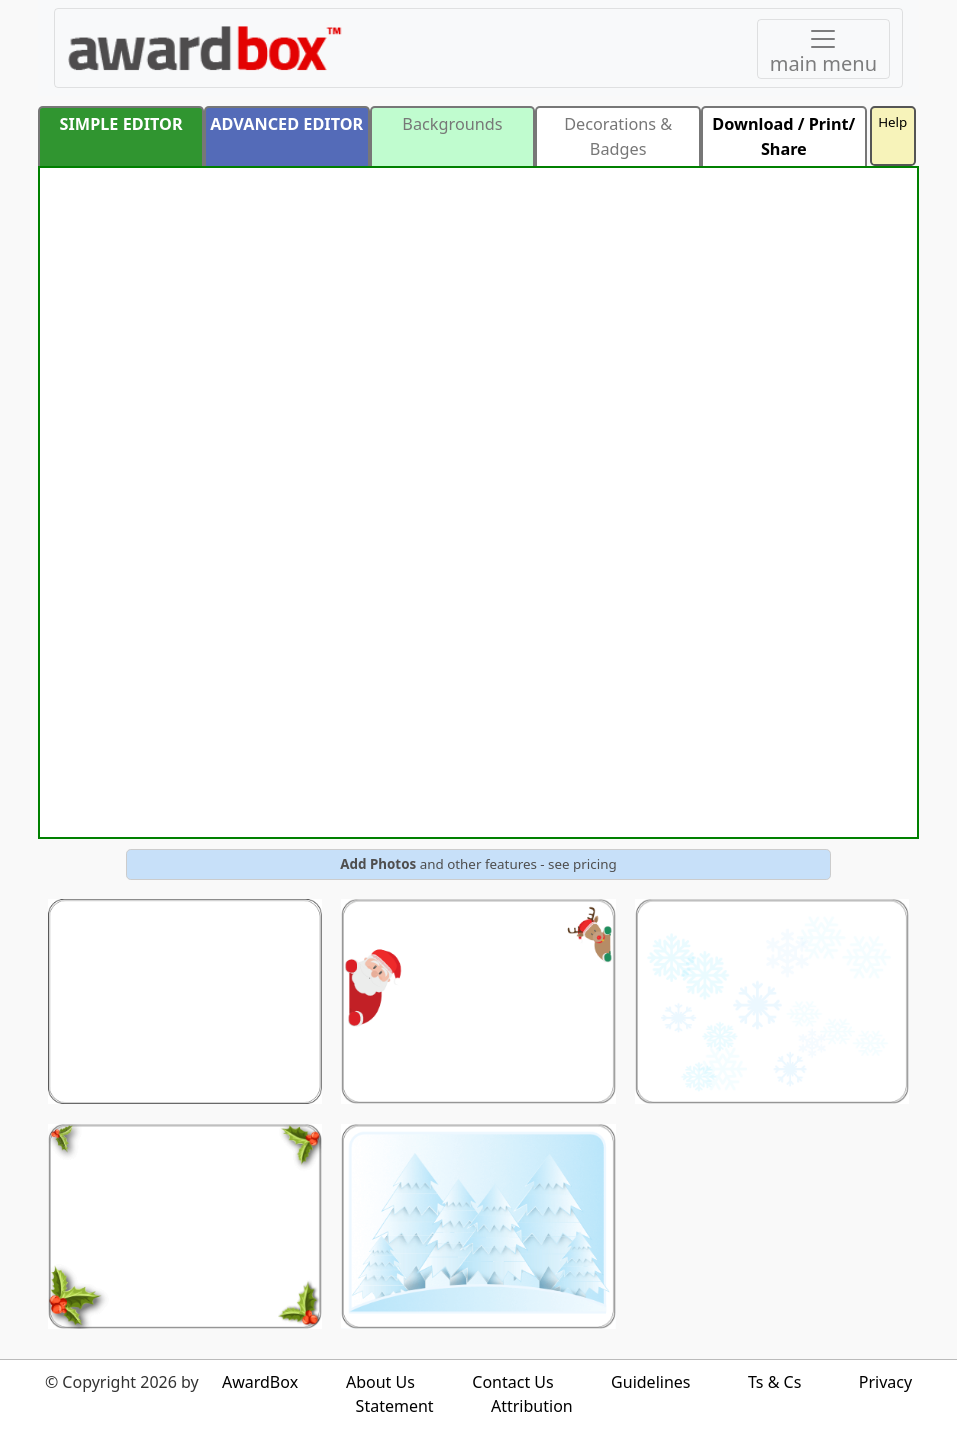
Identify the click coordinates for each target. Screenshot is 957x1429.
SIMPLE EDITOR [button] (121, 124)
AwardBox (260, 1382)
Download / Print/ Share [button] (783, 136)
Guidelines (650, 1382)
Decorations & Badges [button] (618, 136)
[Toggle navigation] (823, 49)
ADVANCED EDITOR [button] (286, 124)
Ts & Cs (774, 1382)
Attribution (532, 1406)
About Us (380, 1382)
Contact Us (512, 1382)
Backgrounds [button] (452, 124)
